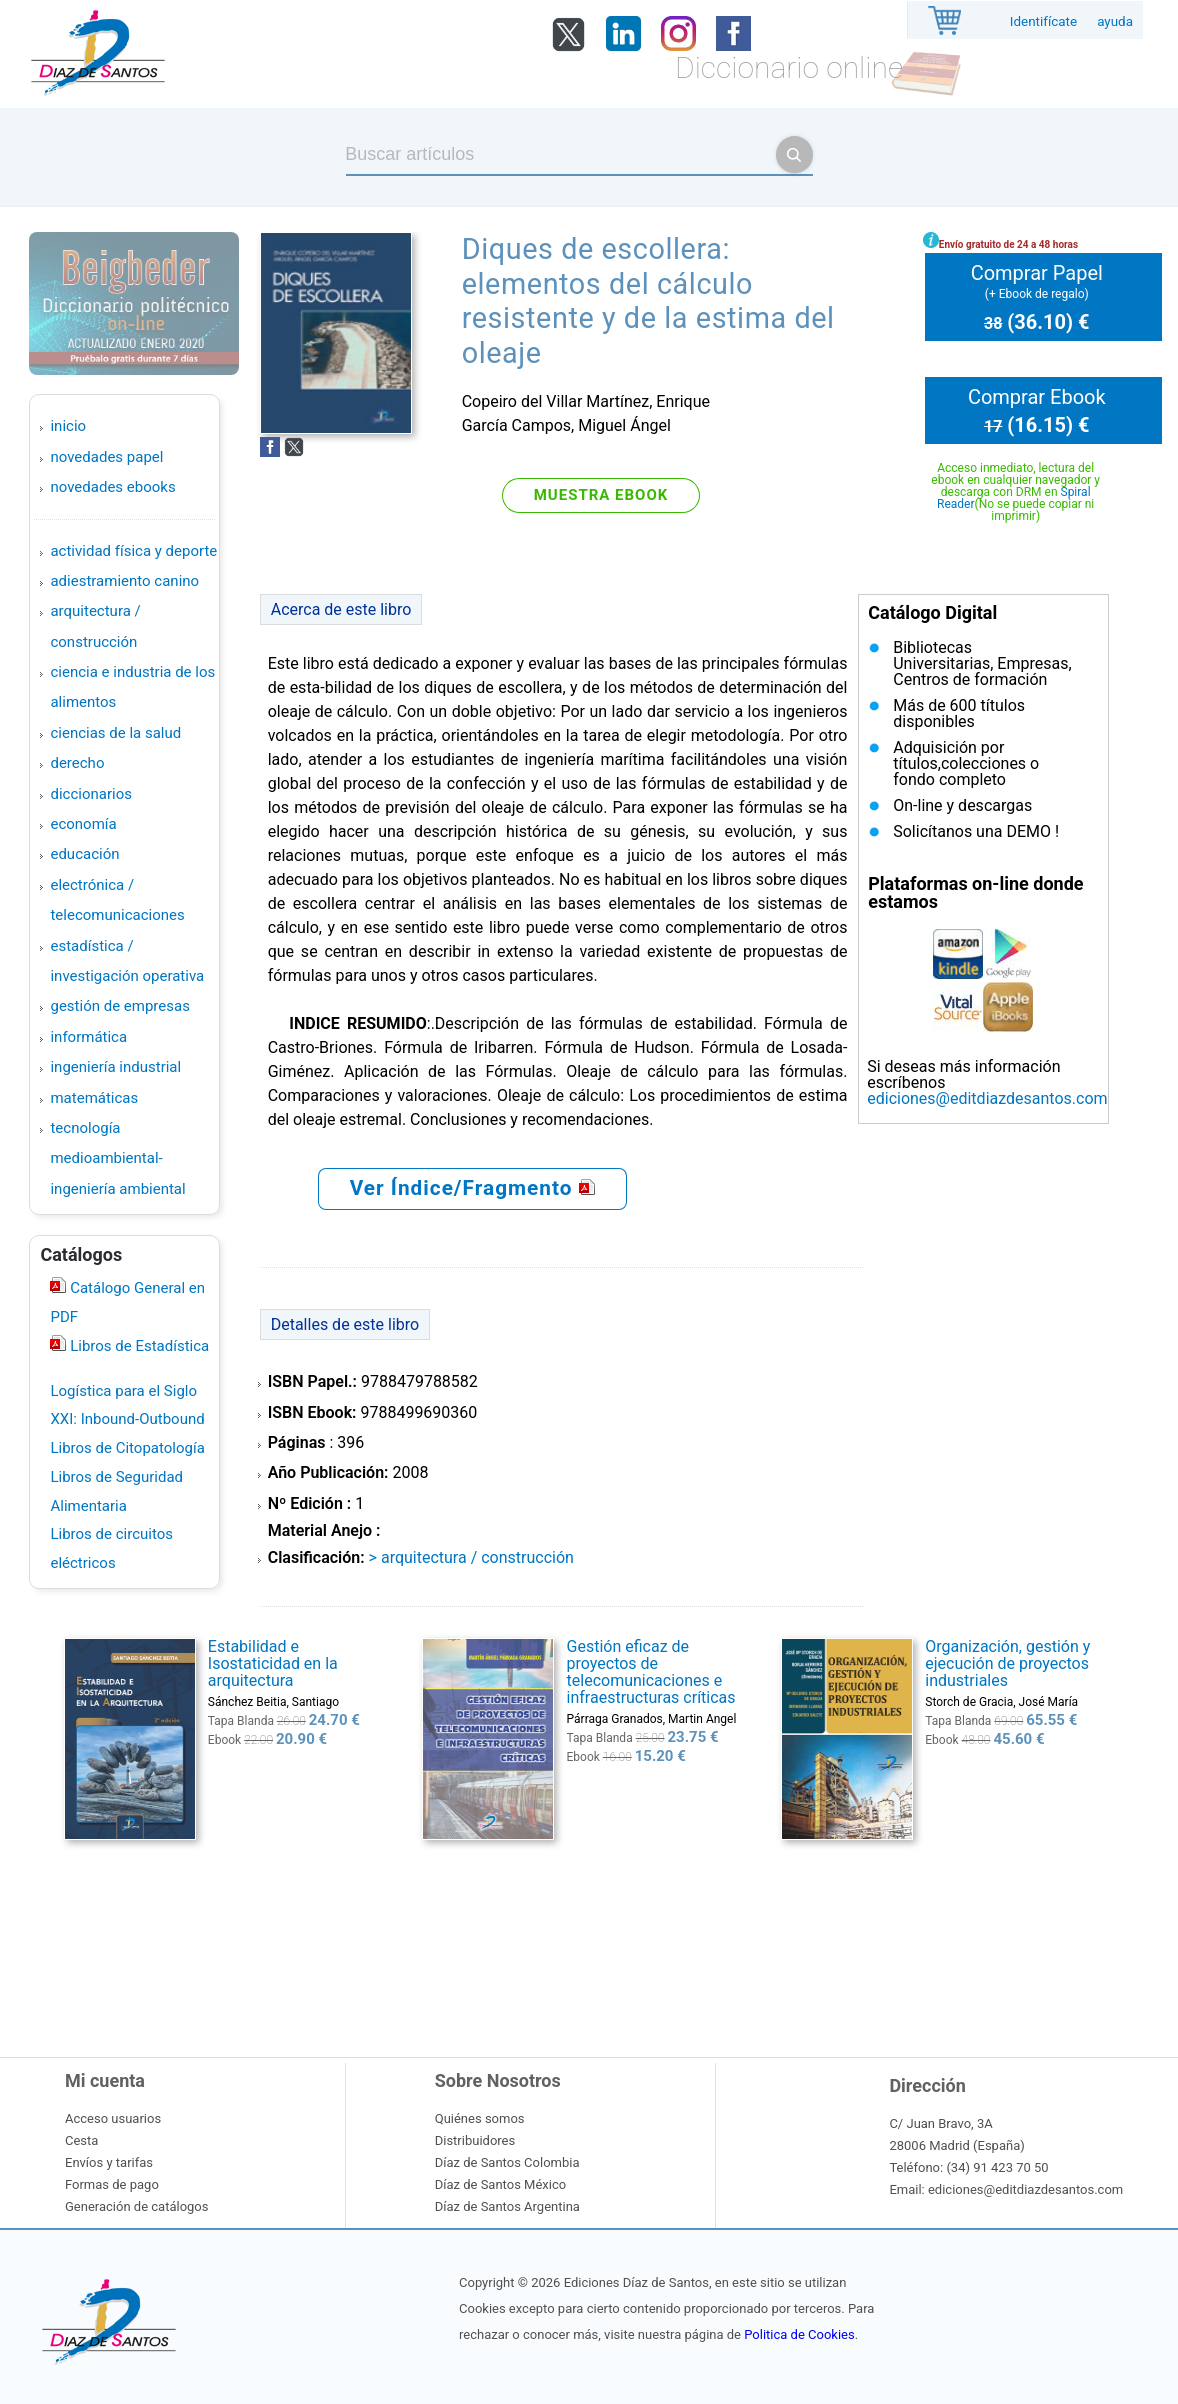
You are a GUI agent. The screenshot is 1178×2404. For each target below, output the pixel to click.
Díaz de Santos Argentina (507, 2206)
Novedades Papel (106, 457)
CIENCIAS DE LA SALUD (115, 733)
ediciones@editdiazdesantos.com (987, 1098)
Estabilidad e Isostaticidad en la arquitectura (273, 1663)
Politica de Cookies (799, 2334)
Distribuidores (475, 2140)
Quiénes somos (480, 2118)
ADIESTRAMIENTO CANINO (124, 581)
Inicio (68, 426)
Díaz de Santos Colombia (507, 2162)
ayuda (1115, 21)
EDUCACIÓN (84, 854)
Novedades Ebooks (112, 487)
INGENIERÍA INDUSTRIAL (115, 1067)
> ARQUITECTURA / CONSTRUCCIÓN (471, 1557)
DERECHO (77, 763)
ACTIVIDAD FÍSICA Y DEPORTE (133, 551)
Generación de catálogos (136, 2206)
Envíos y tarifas (109, 2162)
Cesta (81, 2140)
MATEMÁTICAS (94, 1098)
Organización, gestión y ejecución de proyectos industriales (1007, 1663)
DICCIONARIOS (90, 794)
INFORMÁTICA (88, 1037)
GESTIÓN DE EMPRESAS (119, 1006)
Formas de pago (112, 2184)
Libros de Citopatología (127, 1448)
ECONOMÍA (83, 824)
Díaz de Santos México (500, 2184)
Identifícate (1043, 21)
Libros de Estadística (137, 1346)
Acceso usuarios (113, 2118)
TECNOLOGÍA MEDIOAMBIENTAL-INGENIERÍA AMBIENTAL (117, 1158)
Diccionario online (789, 67)
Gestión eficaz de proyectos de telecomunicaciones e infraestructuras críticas (651, 1672)
